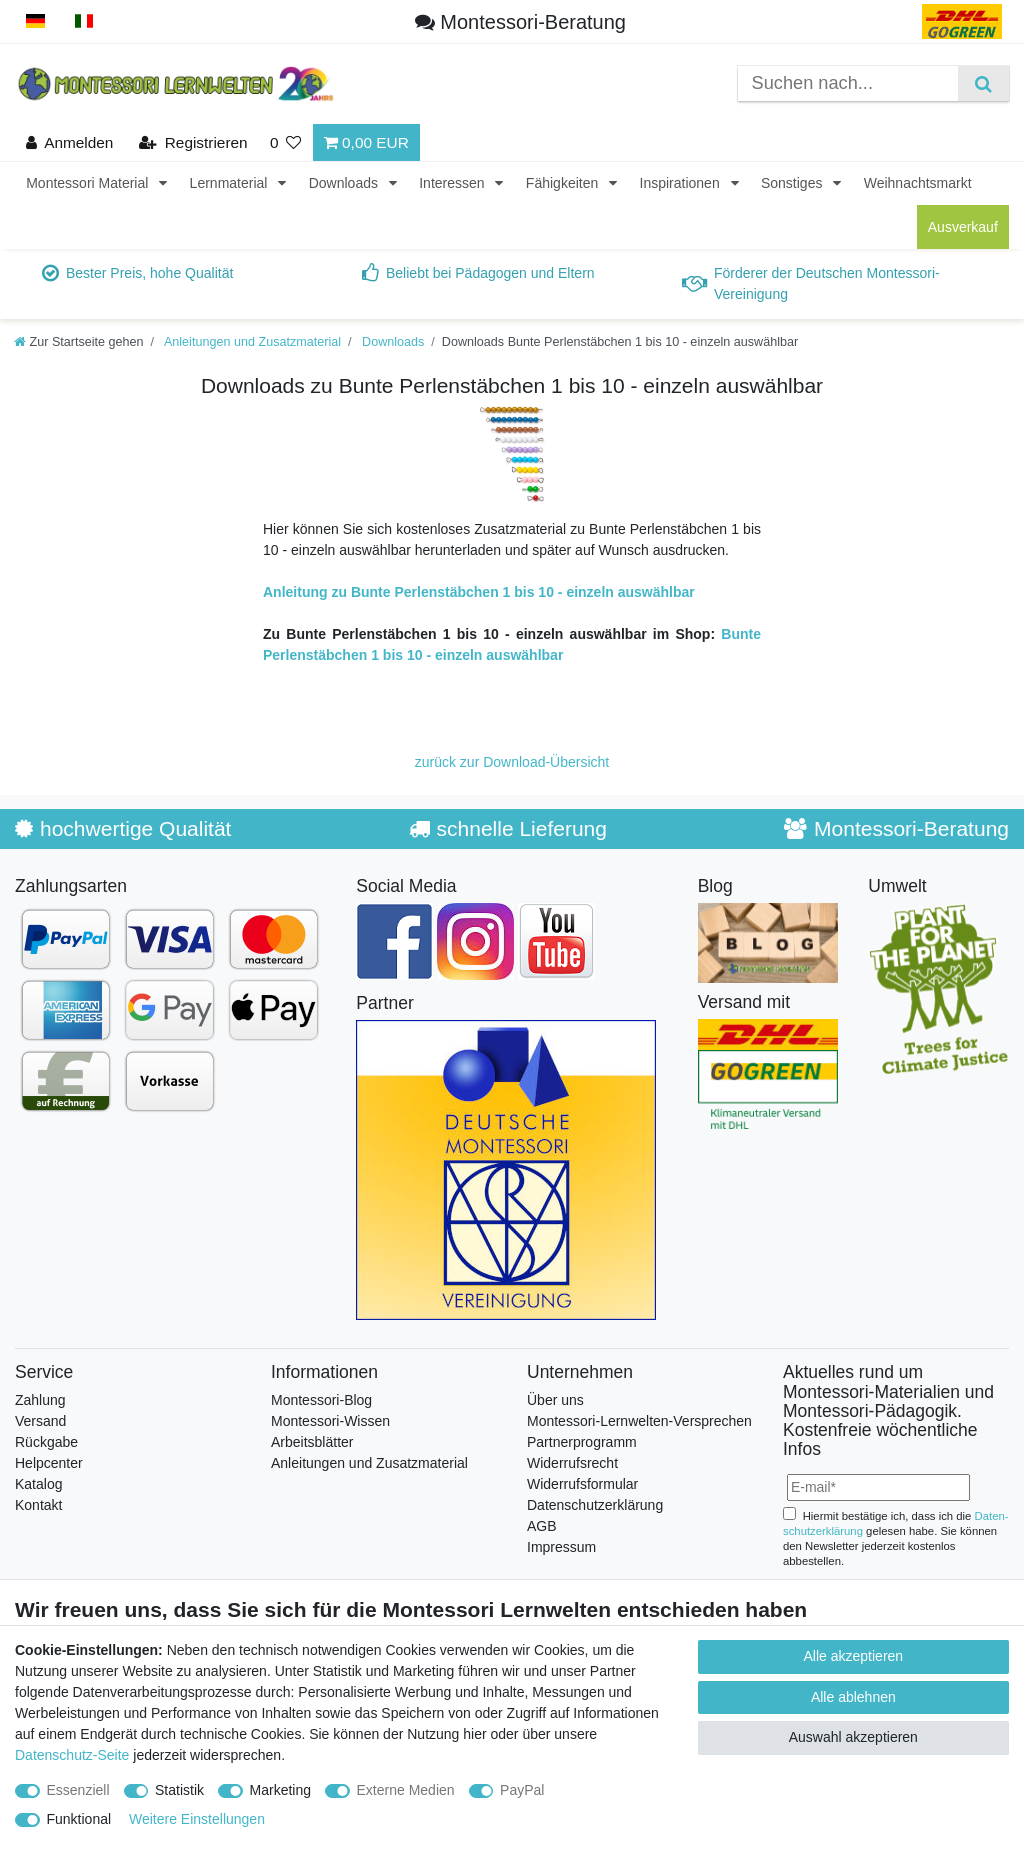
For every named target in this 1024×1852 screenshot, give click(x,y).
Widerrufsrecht (572, 1463)
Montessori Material (89, 183)
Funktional (79, 1819)
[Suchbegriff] (848, 83)
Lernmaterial (231, 183)
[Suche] (983, 83)
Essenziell (78, 1790)
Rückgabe (46, 1442)
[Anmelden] (70, 142)
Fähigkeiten (564, 183)
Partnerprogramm (582, 1442)
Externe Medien (406, 1790)
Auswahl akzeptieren (853, 1737)
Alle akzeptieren (854, 1656)
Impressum (561, 1547)
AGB (542, 1526)
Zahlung (40, 1400)
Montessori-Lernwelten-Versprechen (639, 1421)
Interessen (453, 183)
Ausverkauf (963, 227)
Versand (40, 1421)
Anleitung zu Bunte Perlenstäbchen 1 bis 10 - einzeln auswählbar (479, 592)
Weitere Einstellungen (197, 1819)
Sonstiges (793, 183)
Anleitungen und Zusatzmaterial (251, 342)
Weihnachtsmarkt (918, 183)
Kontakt (38, 1505)
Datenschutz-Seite (72, 1755)
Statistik (179, 1790)
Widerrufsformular (582, 1484)
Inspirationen (682, 183)
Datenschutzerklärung (595, 1505)
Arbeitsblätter (312, 1442)
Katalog (38, 1484)
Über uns (555, 1400)
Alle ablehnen (853, 1697)
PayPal (522, 1790)
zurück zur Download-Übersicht (512, 762)
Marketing (280, 1790)
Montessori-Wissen (330, 1421)
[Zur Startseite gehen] (79, 342)
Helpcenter (49, 1463)
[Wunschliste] (286, 142)
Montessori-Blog (321, 1400)
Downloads (345, 183)
